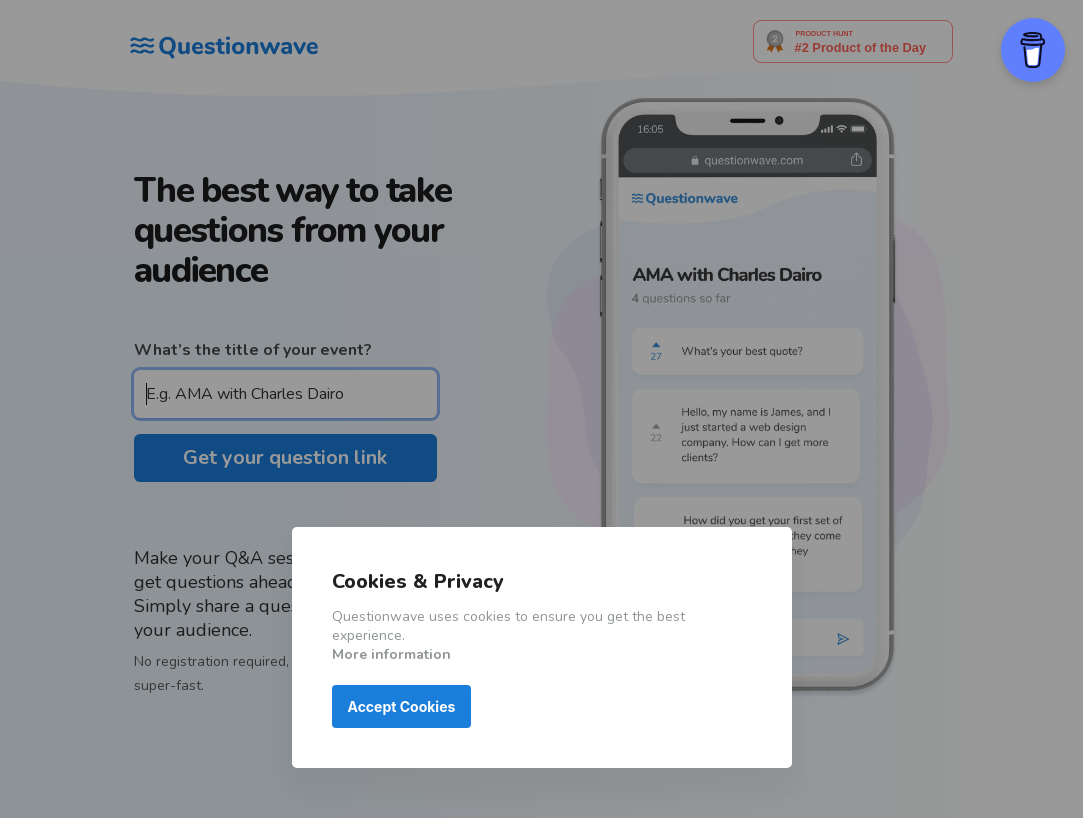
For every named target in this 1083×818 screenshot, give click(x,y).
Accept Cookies (402, 706)
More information (391, 654)
